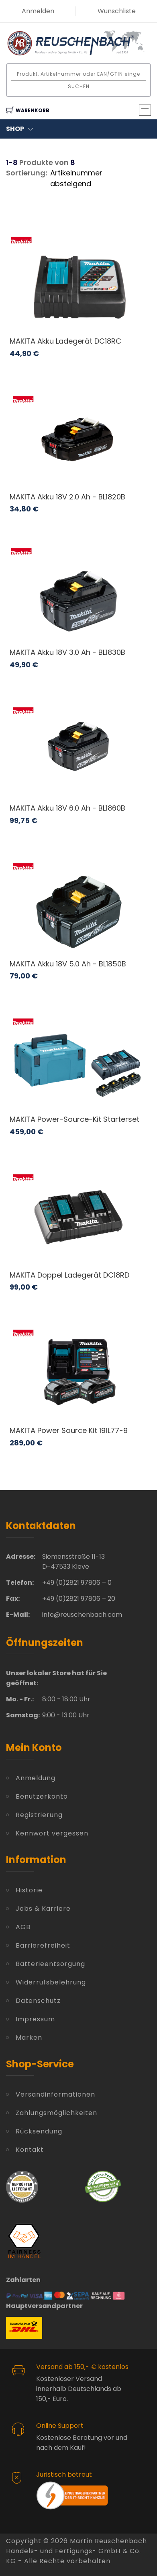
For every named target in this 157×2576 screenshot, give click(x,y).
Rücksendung (39, 2131)
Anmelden (38, 11)
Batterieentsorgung (50, 1963)
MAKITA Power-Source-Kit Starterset (74, 1119)
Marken (29, 2037)
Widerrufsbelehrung (51, 1982)
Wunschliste (117, 11)
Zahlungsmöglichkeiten (56, 2112)
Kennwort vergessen (52, 1833)
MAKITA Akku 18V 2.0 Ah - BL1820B (67, 497)
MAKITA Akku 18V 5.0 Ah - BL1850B (68, 964)
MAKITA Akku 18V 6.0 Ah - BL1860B (67, 808)
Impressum (35, 2019)
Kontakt (30, 2149)
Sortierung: (26, 173)
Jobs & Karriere (43, 1908)
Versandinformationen (55, 2094)
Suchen (79, 86)
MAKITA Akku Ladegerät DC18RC (65, 341)
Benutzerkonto (42, 1796)
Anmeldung (35, 1778)
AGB (23, 1927)
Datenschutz (38, 2000)
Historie (29, 1890)
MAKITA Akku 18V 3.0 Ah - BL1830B (67, 652)
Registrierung (39, 1814)
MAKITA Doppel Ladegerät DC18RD (69, 1275)
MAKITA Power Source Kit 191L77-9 (69, 1430)
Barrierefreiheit (43, 1945)
